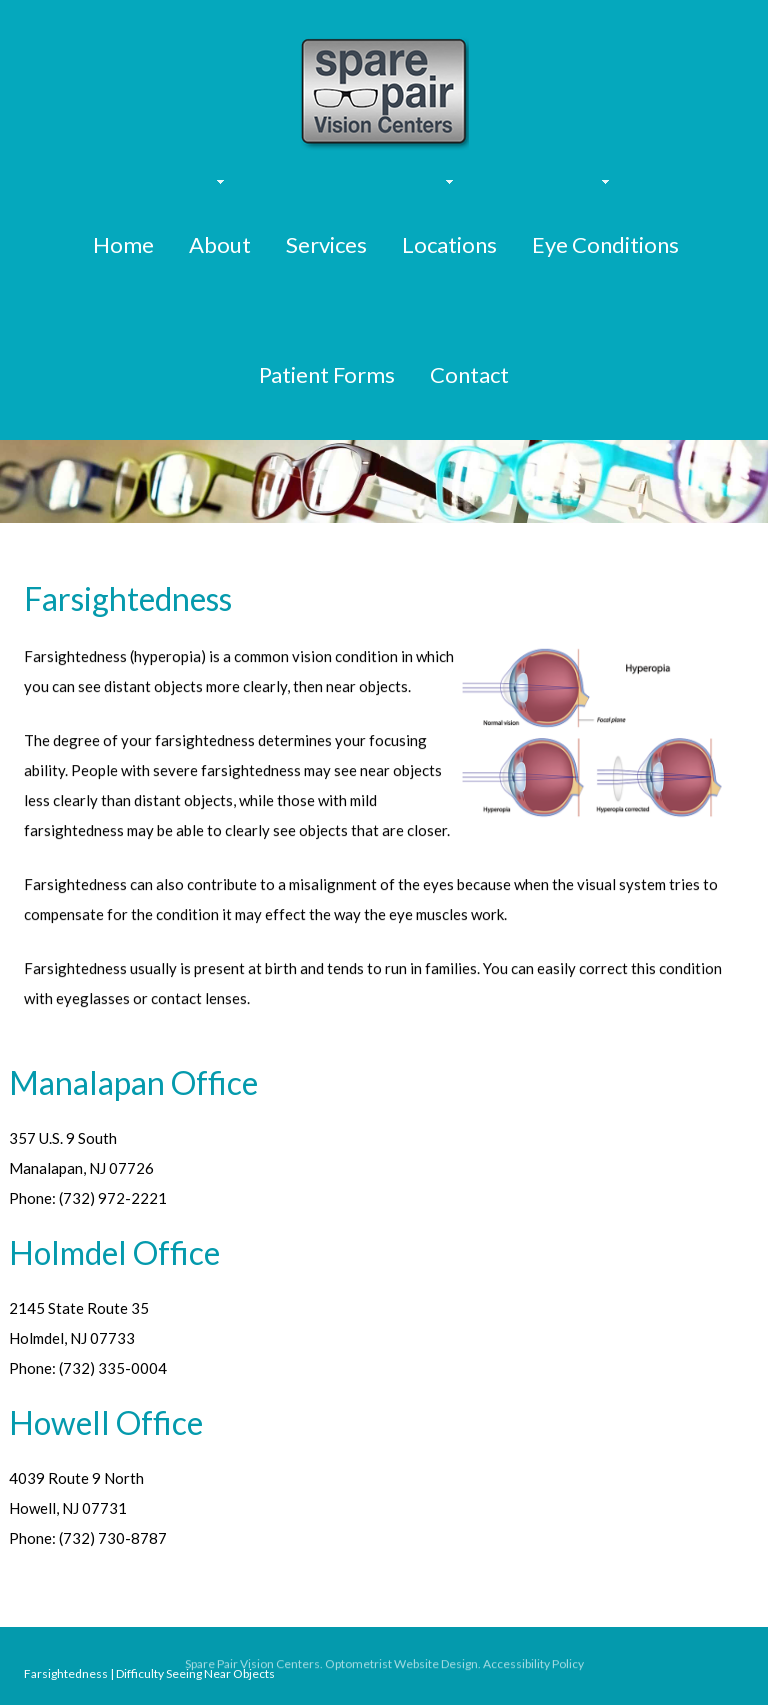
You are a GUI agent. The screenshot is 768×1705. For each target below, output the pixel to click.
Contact (469, 374)
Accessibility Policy (533, 1665)
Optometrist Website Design (401, 1665)
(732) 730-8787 (113, 1538)
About (220, 244)
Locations (449, 244)
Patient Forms (327, 374)
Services (326, 244)
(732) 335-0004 (113, 1368)
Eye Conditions (605, 244)
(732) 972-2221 (113, 1198)
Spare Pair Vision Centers (252, 1665)
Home (123, 244)
